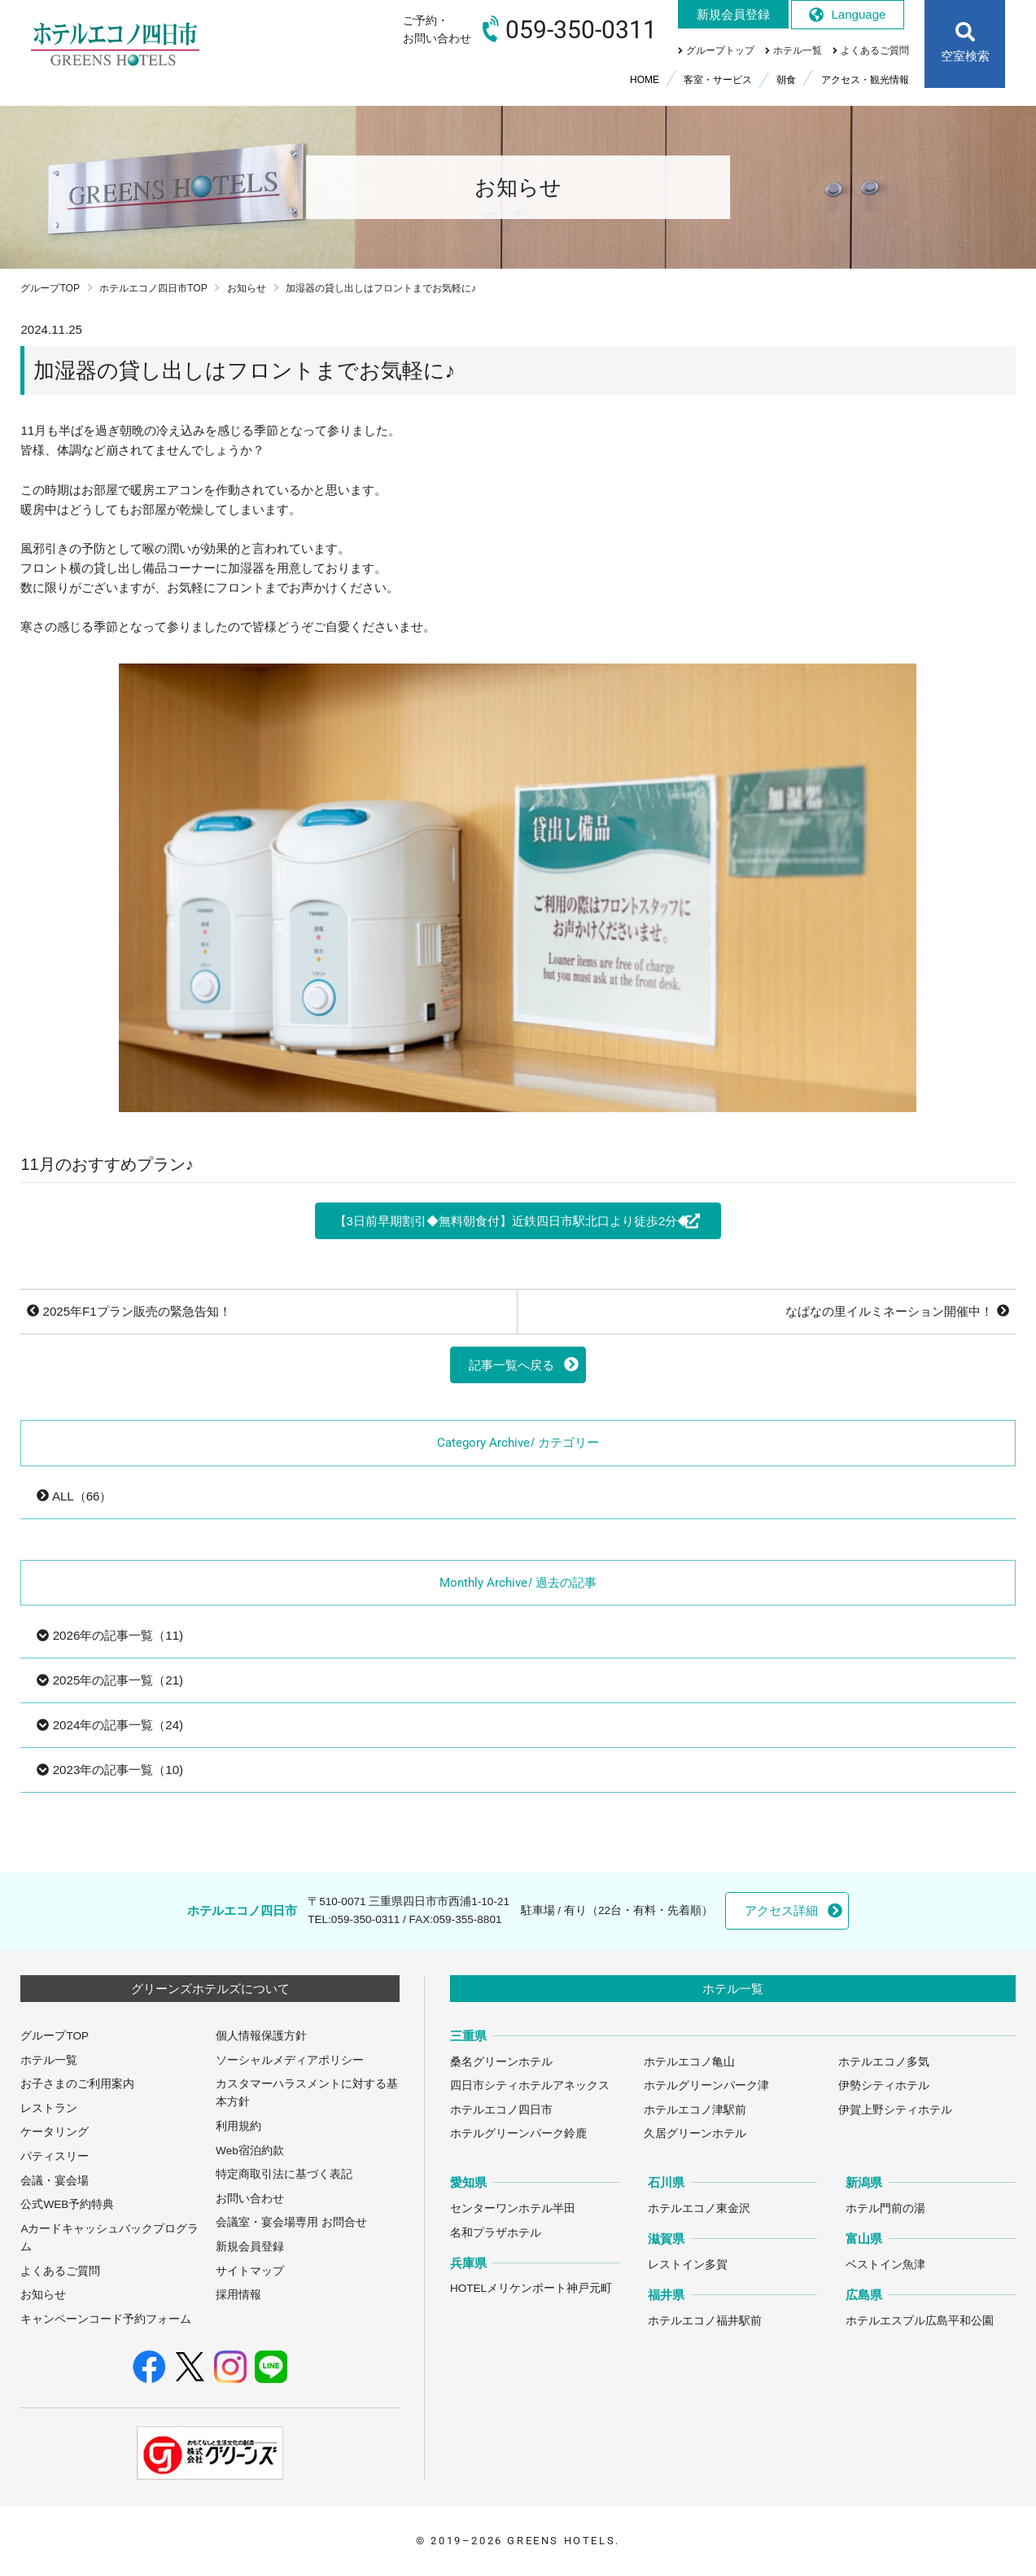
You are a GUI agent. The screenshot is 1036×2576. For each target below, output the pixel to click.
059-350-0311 (365, 1919)
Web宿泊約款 (250, 2150)
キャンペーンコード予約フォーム (105, 2319)
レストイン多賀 (688, 2264)
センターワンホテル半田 (512, 2208)
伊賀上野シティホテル (895, 2110)
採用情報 (238, 2295)
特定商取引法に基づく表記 (284, 2174)
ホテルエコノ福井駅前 (705, 2321)
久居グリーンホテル (695, 2133)
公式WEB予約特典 (67, 2204)
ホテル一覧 (48, 2060)
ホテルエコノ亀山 (689, 2062)
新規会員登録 (250, 2247)
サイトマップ (250, 2271)
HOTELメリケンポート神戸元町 (531, 2288)
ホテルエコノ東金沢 (699, 2208)
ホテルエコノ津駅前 (695, 2110)
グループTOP (50, 288)
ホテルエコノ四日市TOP (153, 288)
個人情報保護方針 (261, 2036)
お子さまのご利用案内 (77, 2084)
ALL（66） (74, 1496)
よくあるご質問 (60, 2271)
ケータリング (54, 2132)
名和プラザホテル (495, 2233)
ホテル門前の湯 (885, 2208)
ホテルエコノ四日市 (501, 2110)
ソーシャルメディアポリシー (290, 2060)
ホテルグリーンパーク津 (706, 2085)
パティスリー (54, 2156)
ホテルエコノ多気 (883, 2062)
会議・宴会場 (54, 2181)
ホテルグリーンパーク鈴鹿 (518, 2133)
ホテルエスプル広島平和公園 (920, 2321)
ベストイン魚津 (885, 2264)
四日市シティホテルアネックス (530, 2085)
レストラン (48, 2108)
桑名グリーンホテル (501, 2062)
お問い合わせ (250, 2199)
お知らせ (246, 288)
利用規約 (238, 2126)
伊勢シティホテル (883, 2085)
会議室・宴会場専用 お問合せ (291, 2222)
